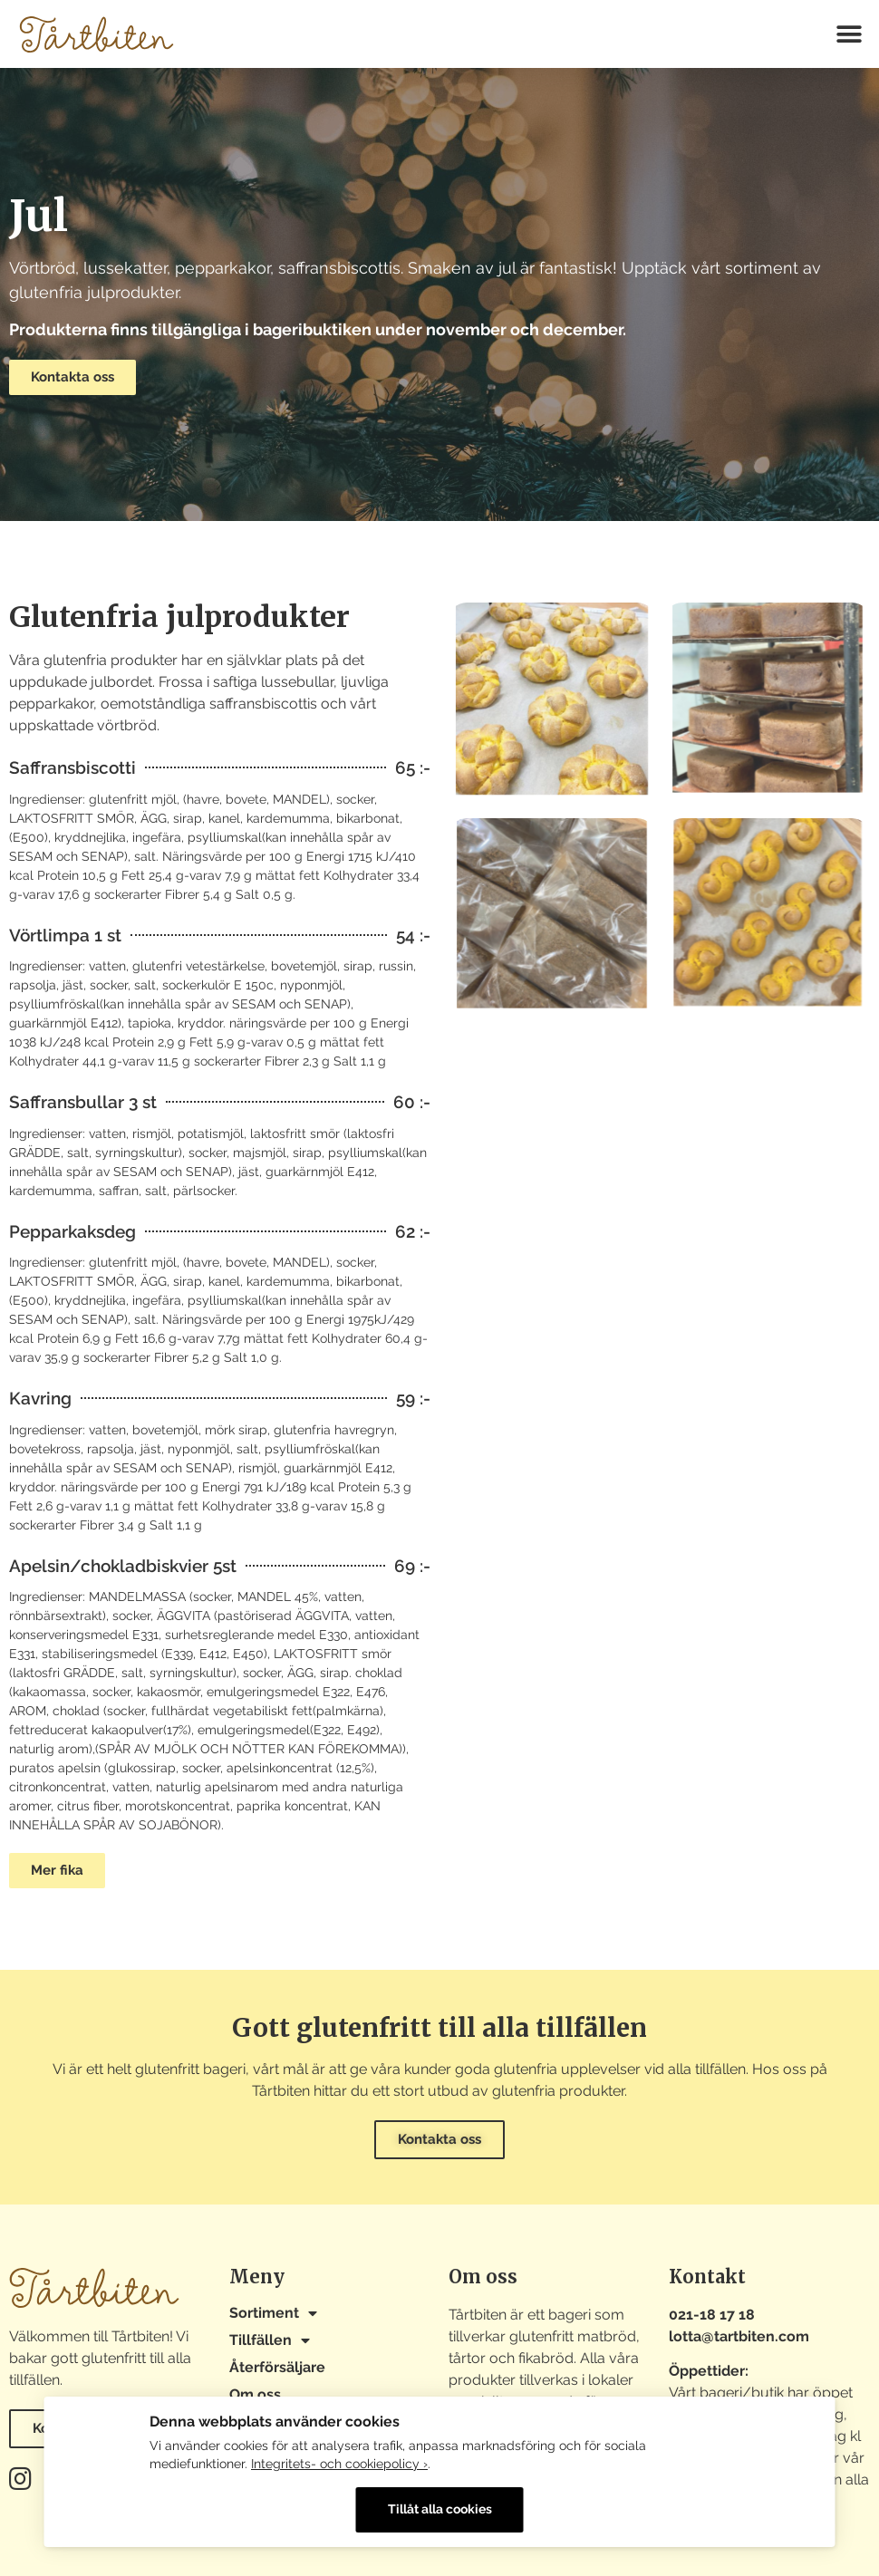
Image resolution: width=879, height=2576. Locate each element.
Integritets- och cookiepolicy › (339, 2463)
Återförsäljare (277, 2367)
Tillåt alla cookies (440, 2509)
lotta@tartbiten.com (739, 2336)
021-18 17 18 (712, 2314)
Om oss (255, 2394)
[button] (849, 34)
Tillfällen (269, 2340)
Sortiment (273, 2313)
